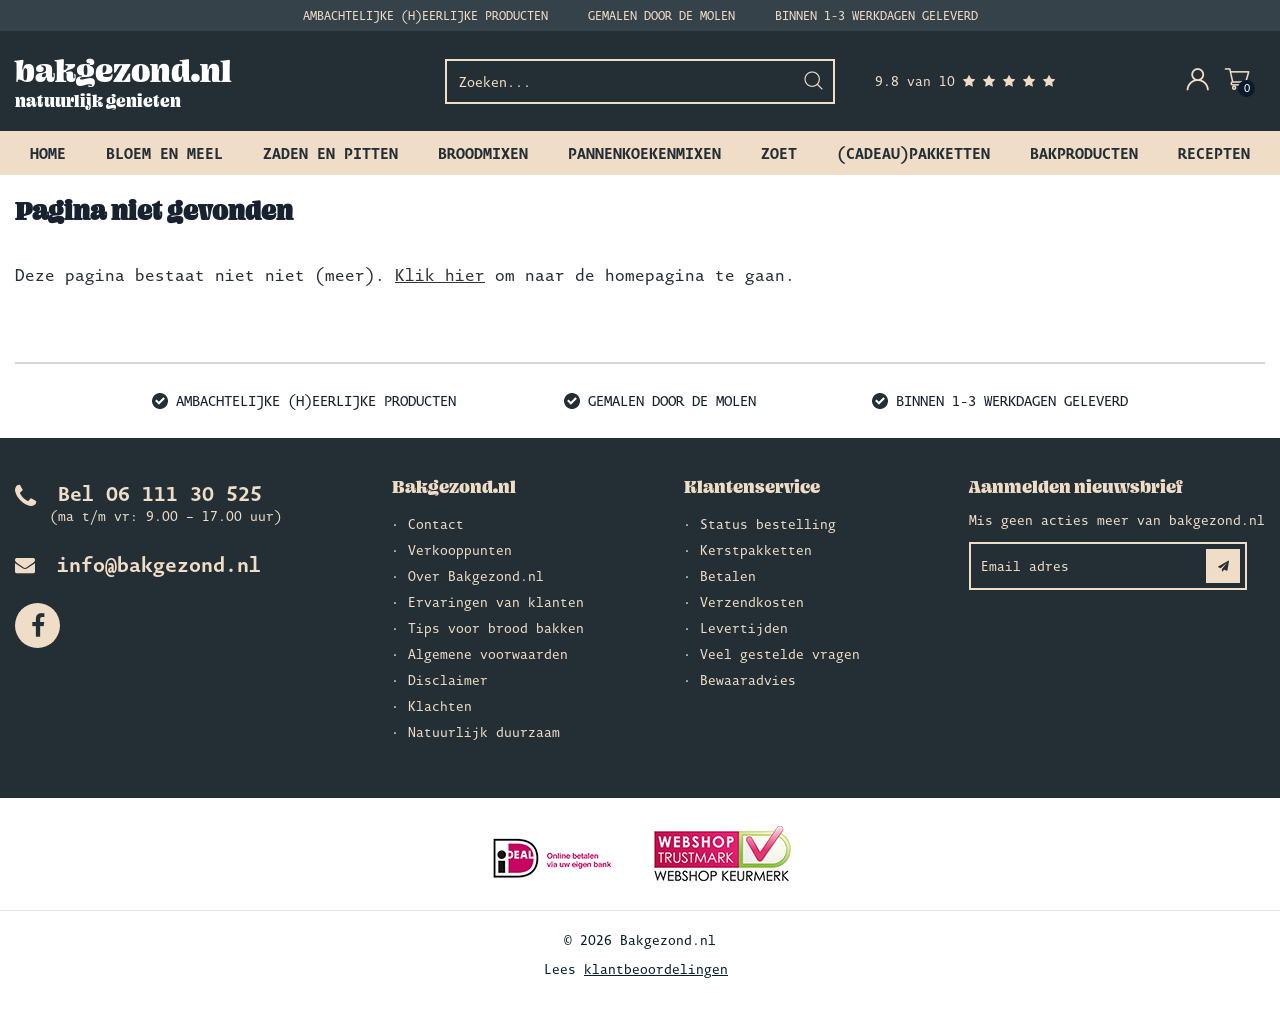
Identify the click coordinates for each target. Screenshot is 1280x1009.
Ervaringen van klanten (496, 602)
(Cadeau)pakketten (913, 153)
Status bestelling (768, 524)
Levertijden (744, 628)
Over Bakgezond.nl (476, 576)
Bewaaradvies (748, 680)
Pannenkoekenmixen (644, 153)
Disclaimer (448, 680)
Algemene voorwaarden (488, 654)
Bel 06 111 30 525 (138, 493)
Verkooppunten (460, 550)
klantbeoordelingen (656, 969)
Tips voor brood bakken (496, 628)
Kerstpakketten (756, 550)
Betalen (728, 576)
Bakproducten (1084, 153)
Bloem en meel (164, 153)
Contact (436, 524)
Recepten (1214, 153)
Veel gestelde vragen (780, 654)
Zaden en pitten (330, 153)
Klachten (440, 706)
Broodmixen (483, 153)
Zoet (779, 153)
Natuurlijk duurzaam (484, 732)
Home (48, 153)
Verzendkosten (752, 602)
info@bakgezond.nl (138, 564)
